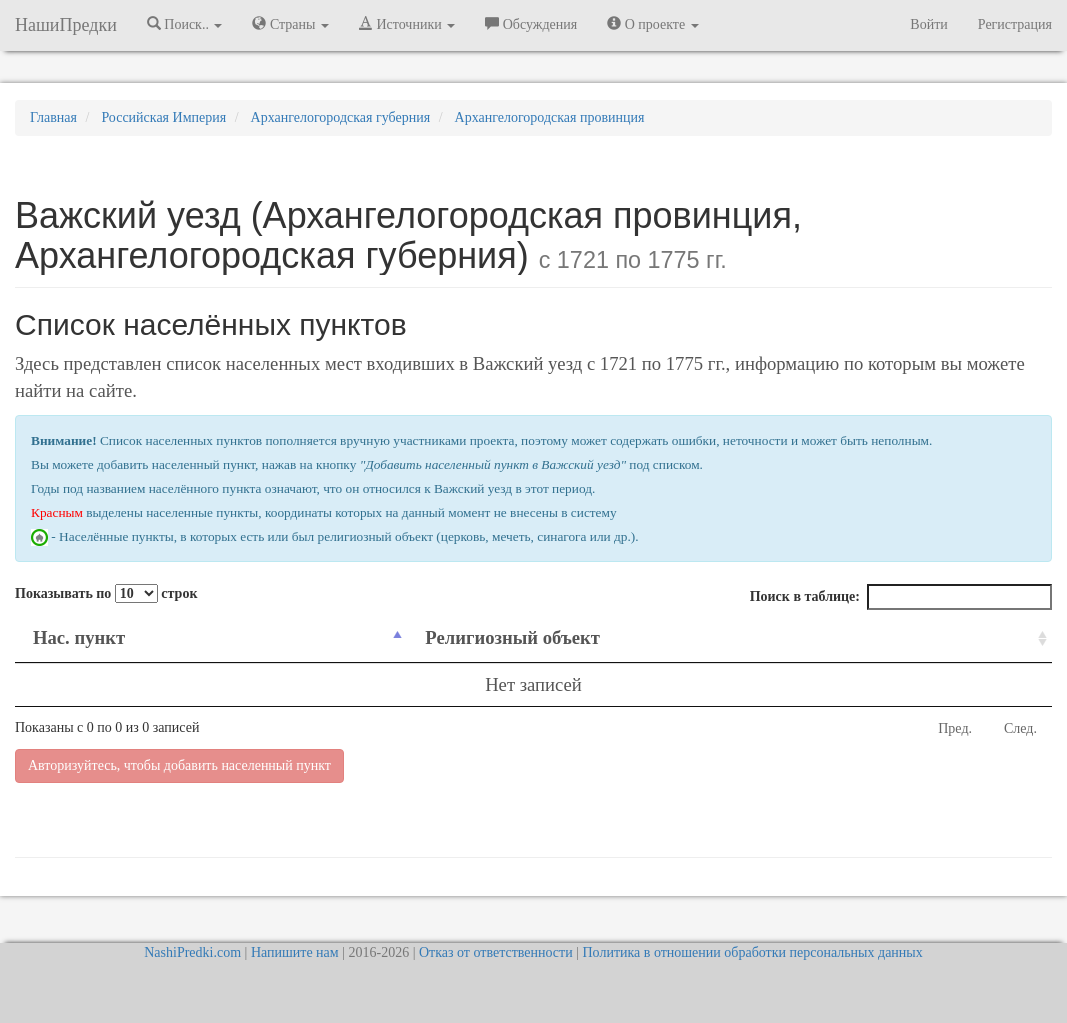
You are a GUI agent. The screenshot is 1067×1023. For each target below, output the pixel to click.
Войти (928, 24)
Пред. (955, 728)
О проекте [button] (652, 24)
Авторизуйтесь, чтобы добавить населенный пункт (179, 765)
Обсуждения (531, 24)
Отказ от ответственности (496, 952)
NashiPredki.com (192, 952)
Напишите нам (295, 952)
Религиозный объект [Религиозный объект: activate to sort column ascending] (512, 637)
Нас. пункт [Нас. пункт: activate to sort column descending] (79, 637)
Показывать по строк (106, 593)
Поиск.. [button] (185, 24)
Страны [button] (290, 24)
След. (1020, 728)
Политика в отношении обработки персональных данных (752, 952)
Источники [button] (407, 24)
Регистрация (1015, 24)
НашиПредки (66, 25)
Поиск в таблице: (901, 597)
